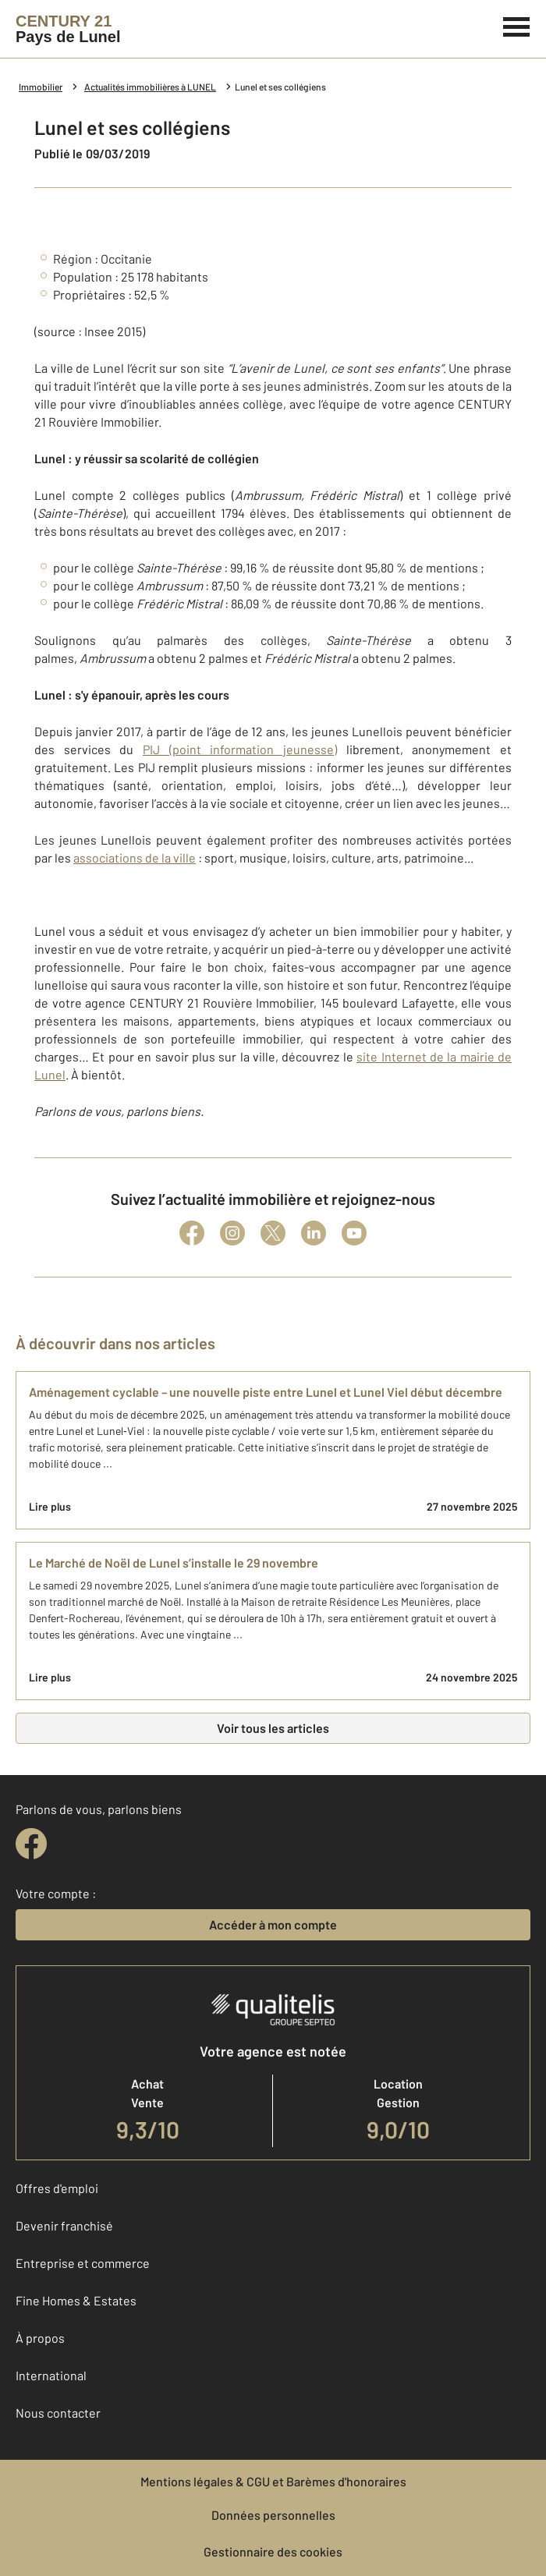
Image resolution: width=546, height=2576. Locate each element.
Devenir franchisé (64, 2225)
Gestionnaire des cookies (273, 2551)
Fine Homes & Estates (76, 2300)
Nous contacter (58, 2412)
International (51, 2375)
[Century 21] (68, 28)
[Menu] (516, 25)
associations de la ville (134, 857)
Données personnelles (273, 2514)
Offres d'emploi (57, 2188)
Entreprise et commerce (83, 2262)
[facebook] (31, 1843)
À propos (40, 2337)
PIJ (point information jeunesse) (240, 749)
